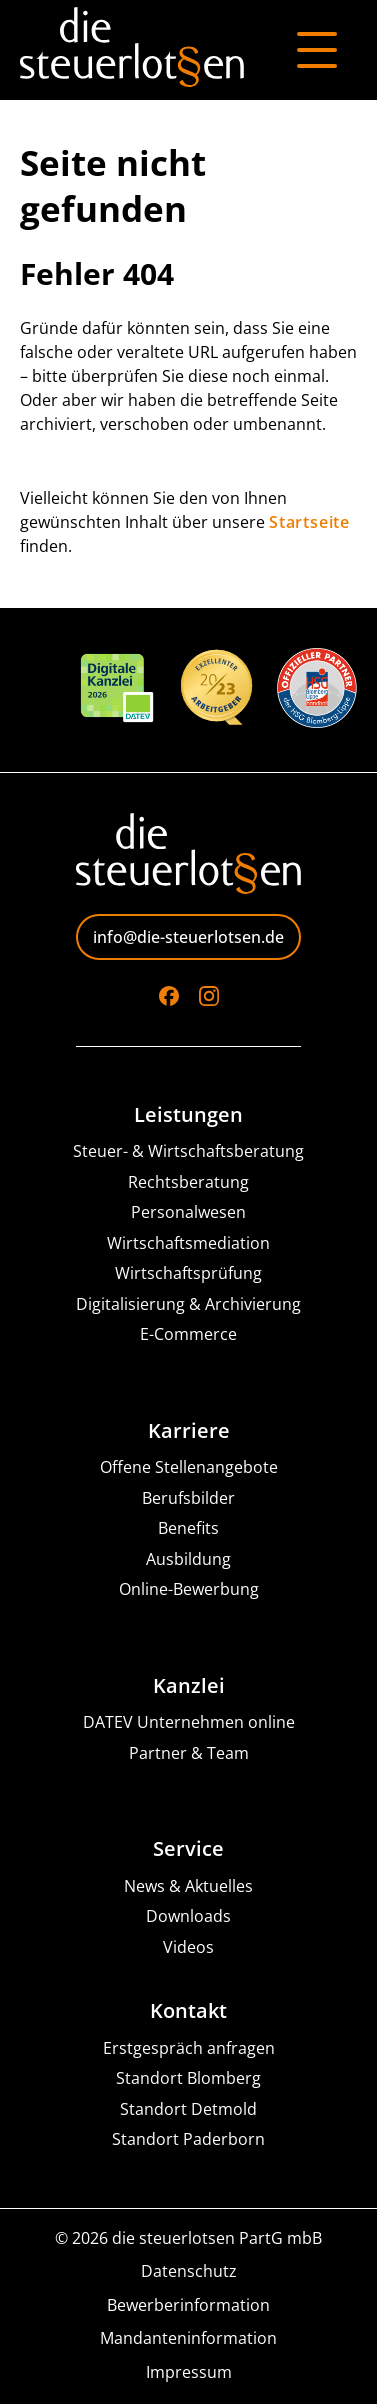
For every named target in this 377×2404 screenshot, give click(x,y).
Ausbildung (188, 1559)
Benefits (188, 1528)
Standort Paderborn (188, 2139)
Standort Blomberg (188, 2078)
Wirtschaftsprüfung (188, 1273)
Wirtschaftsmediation (188, 1243)
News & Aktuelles (188, 1886)
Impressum (189, 2372)
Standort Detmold (188, 2109)
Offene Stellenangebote (189, 1467)
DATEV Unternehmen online (189, 1722)
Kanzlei (189, 1686)
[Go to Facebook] (169, 996)
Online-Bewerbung (189, 1589)
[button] (36, 2368)
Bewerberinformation (188, 2305)
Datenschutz (189, 2271)
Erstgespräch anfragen (189, 2048)
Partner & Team (189, 1753)
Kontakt (188, 2011)
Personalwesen (188, 1212)
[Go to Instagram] (209, 996)
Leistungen (188, 1115)
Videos (188, 1947)
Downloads (188, 1916)
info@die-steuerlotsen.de (188, 937)
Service (188, 1849)
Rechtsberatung (188, 1182)
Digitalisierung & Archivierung (188, 1304)
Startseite (309, 522)
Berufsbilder (188, 1498)
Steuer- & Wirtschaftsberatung (188, 1151)
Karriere (189, 1431)
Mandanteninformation (188, 2338)
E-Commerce (188, 1334)
